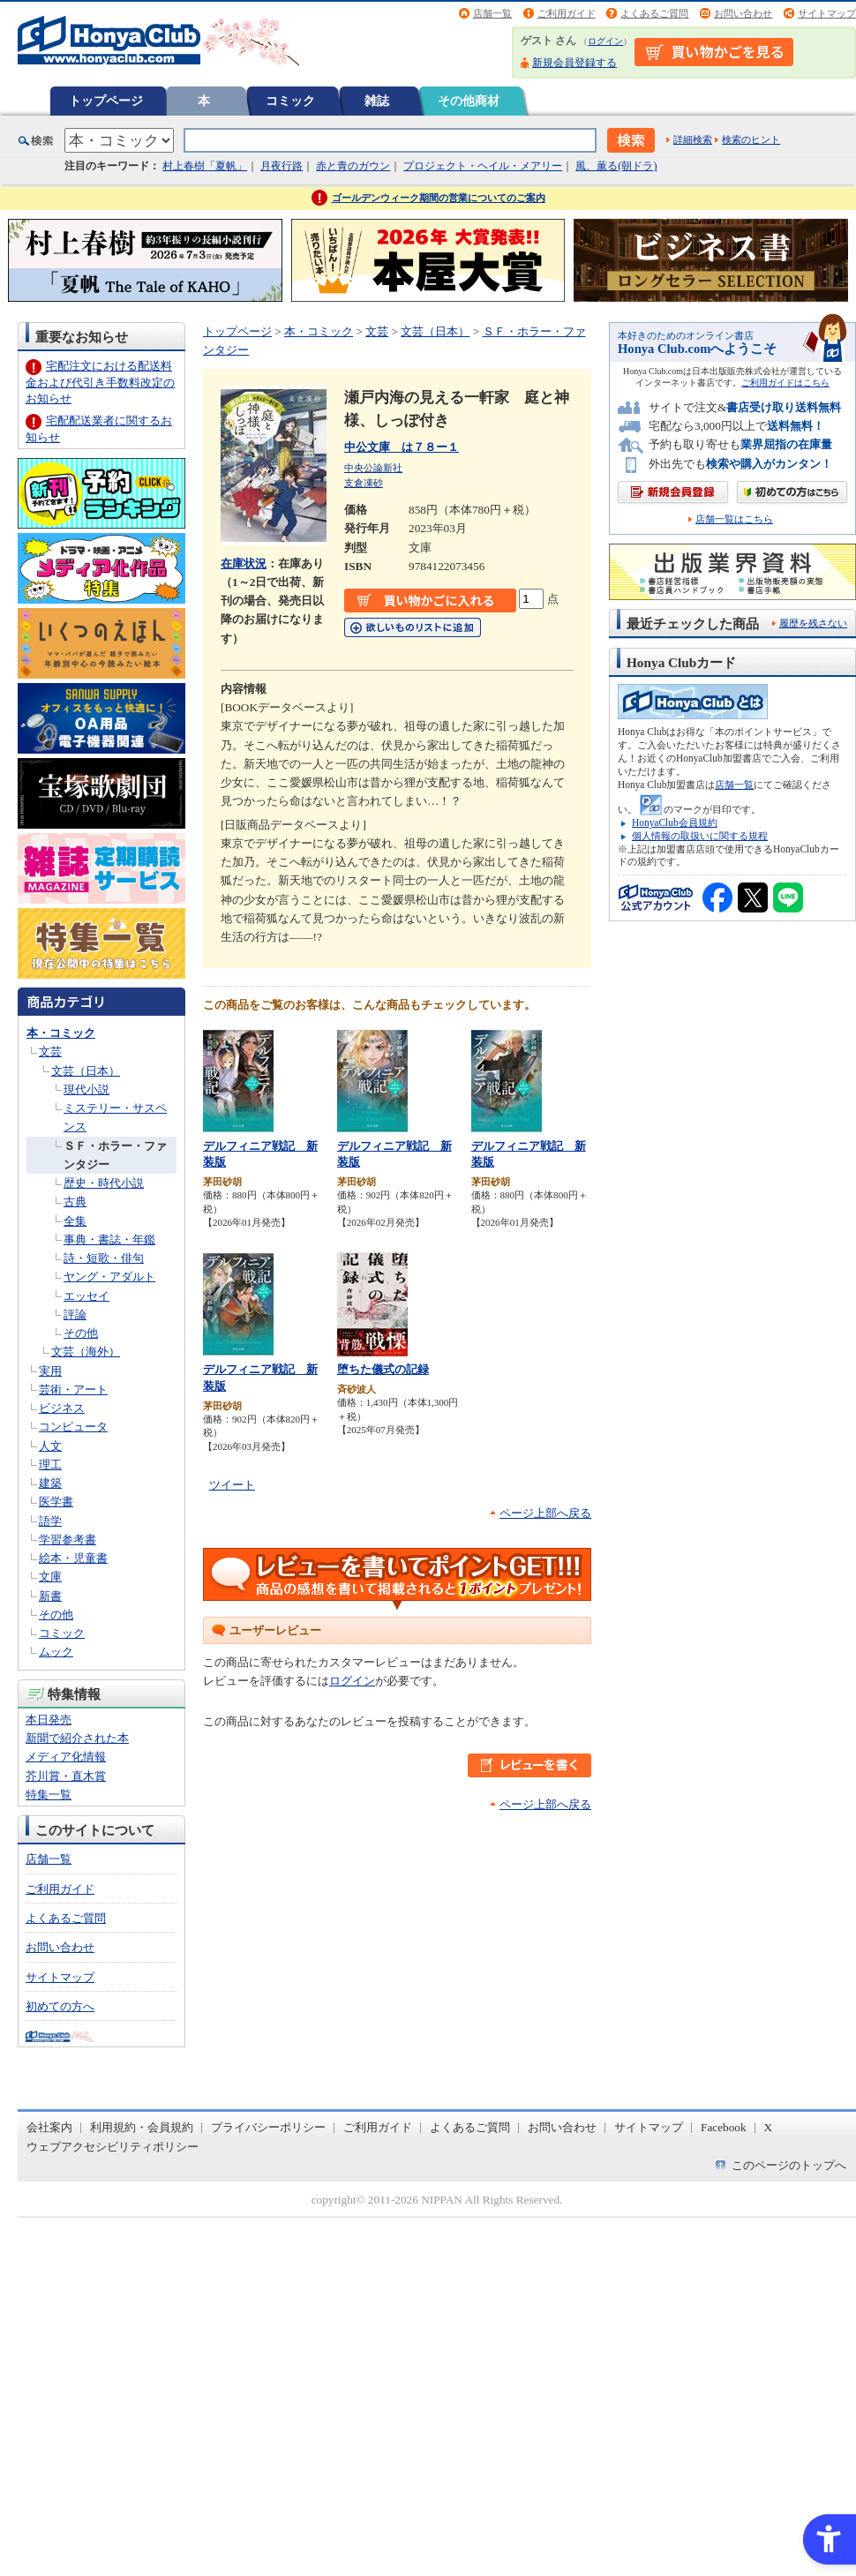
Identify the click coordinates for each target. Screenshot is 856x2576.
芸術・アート (73, 1389)
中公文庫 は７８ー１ (401, 447)
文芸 (50, 1051)
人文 (50, 1446)
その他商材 (468, 101)
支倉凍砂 (363, 482)
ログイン (605, 41)
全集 (75, 1221)
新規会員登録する (574, 62)
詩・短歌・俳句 (104, 1258)
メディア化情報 (66, 1756)
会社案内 (49, 2127)
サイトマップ (827, 13)
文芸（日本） (85, 1071)
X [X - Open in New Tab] (768, 2127)
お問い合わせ (743, 13)
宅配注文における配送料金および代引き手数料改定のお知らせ (100, 381)
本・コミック (60, 1033)
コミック (290, 101)
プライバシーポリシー (268, 2127)
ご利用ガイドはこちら (785, 382)
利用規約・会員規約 (141, 2127)
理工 (50, 1464)
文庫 (50, 1576)
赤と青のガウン (353, 166)
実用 (50, 1371)
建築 (50, 1483)
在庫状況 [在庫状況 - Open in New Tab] (244, 563)
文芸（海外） (85, 1351)
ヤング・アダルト (109, 1276)
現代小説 (86, 1089)
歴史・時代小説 (104, 1183)
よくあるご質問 (654, 13)
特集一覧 (48, 1794)
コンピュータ (73, 1426)
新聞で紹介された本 (77, 1738)
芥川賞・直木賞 (66, 1776)
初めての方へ (60, 2006)
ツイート (232, 1484)
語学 (50, 1521)
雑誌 (376, 101)
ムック (56, 1651)
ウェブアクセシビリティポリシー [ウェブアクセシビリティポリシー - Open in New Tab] (112, 2146)
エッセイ (86, 1296)
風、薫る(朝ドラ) (616, 166)
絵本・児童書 (73, 1558)
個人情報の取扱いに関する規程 (700, 835)
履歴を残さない (813, 623)
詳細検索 (692, 139)
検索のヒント (751, 139)
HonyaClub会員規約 (674, 822)
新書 (50, 1596)
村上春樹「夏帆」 (204, 166)
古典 (75, 1201)
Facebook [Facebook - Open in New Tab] (724, 2127)
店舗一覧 (492, 13)
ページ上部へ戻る (545, 1513)
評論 (75, 1314)
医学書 (56, 1501)
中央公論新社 (373, 467)
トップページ (106, 101)
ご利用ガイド (566, 13)
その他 (81, 1333)
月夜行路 (281, 166)
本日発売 (48, 1719)
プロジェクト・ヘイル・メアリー (482, 166)
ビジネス (62, 1408)
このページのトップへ (789, 2165)
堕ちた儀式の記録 (383, 1369)
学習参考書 (67, 1539)
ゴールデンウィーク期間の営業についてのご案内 (438, 197)
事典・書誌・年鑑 (109, 1239)
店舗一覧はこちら (734, 519)
